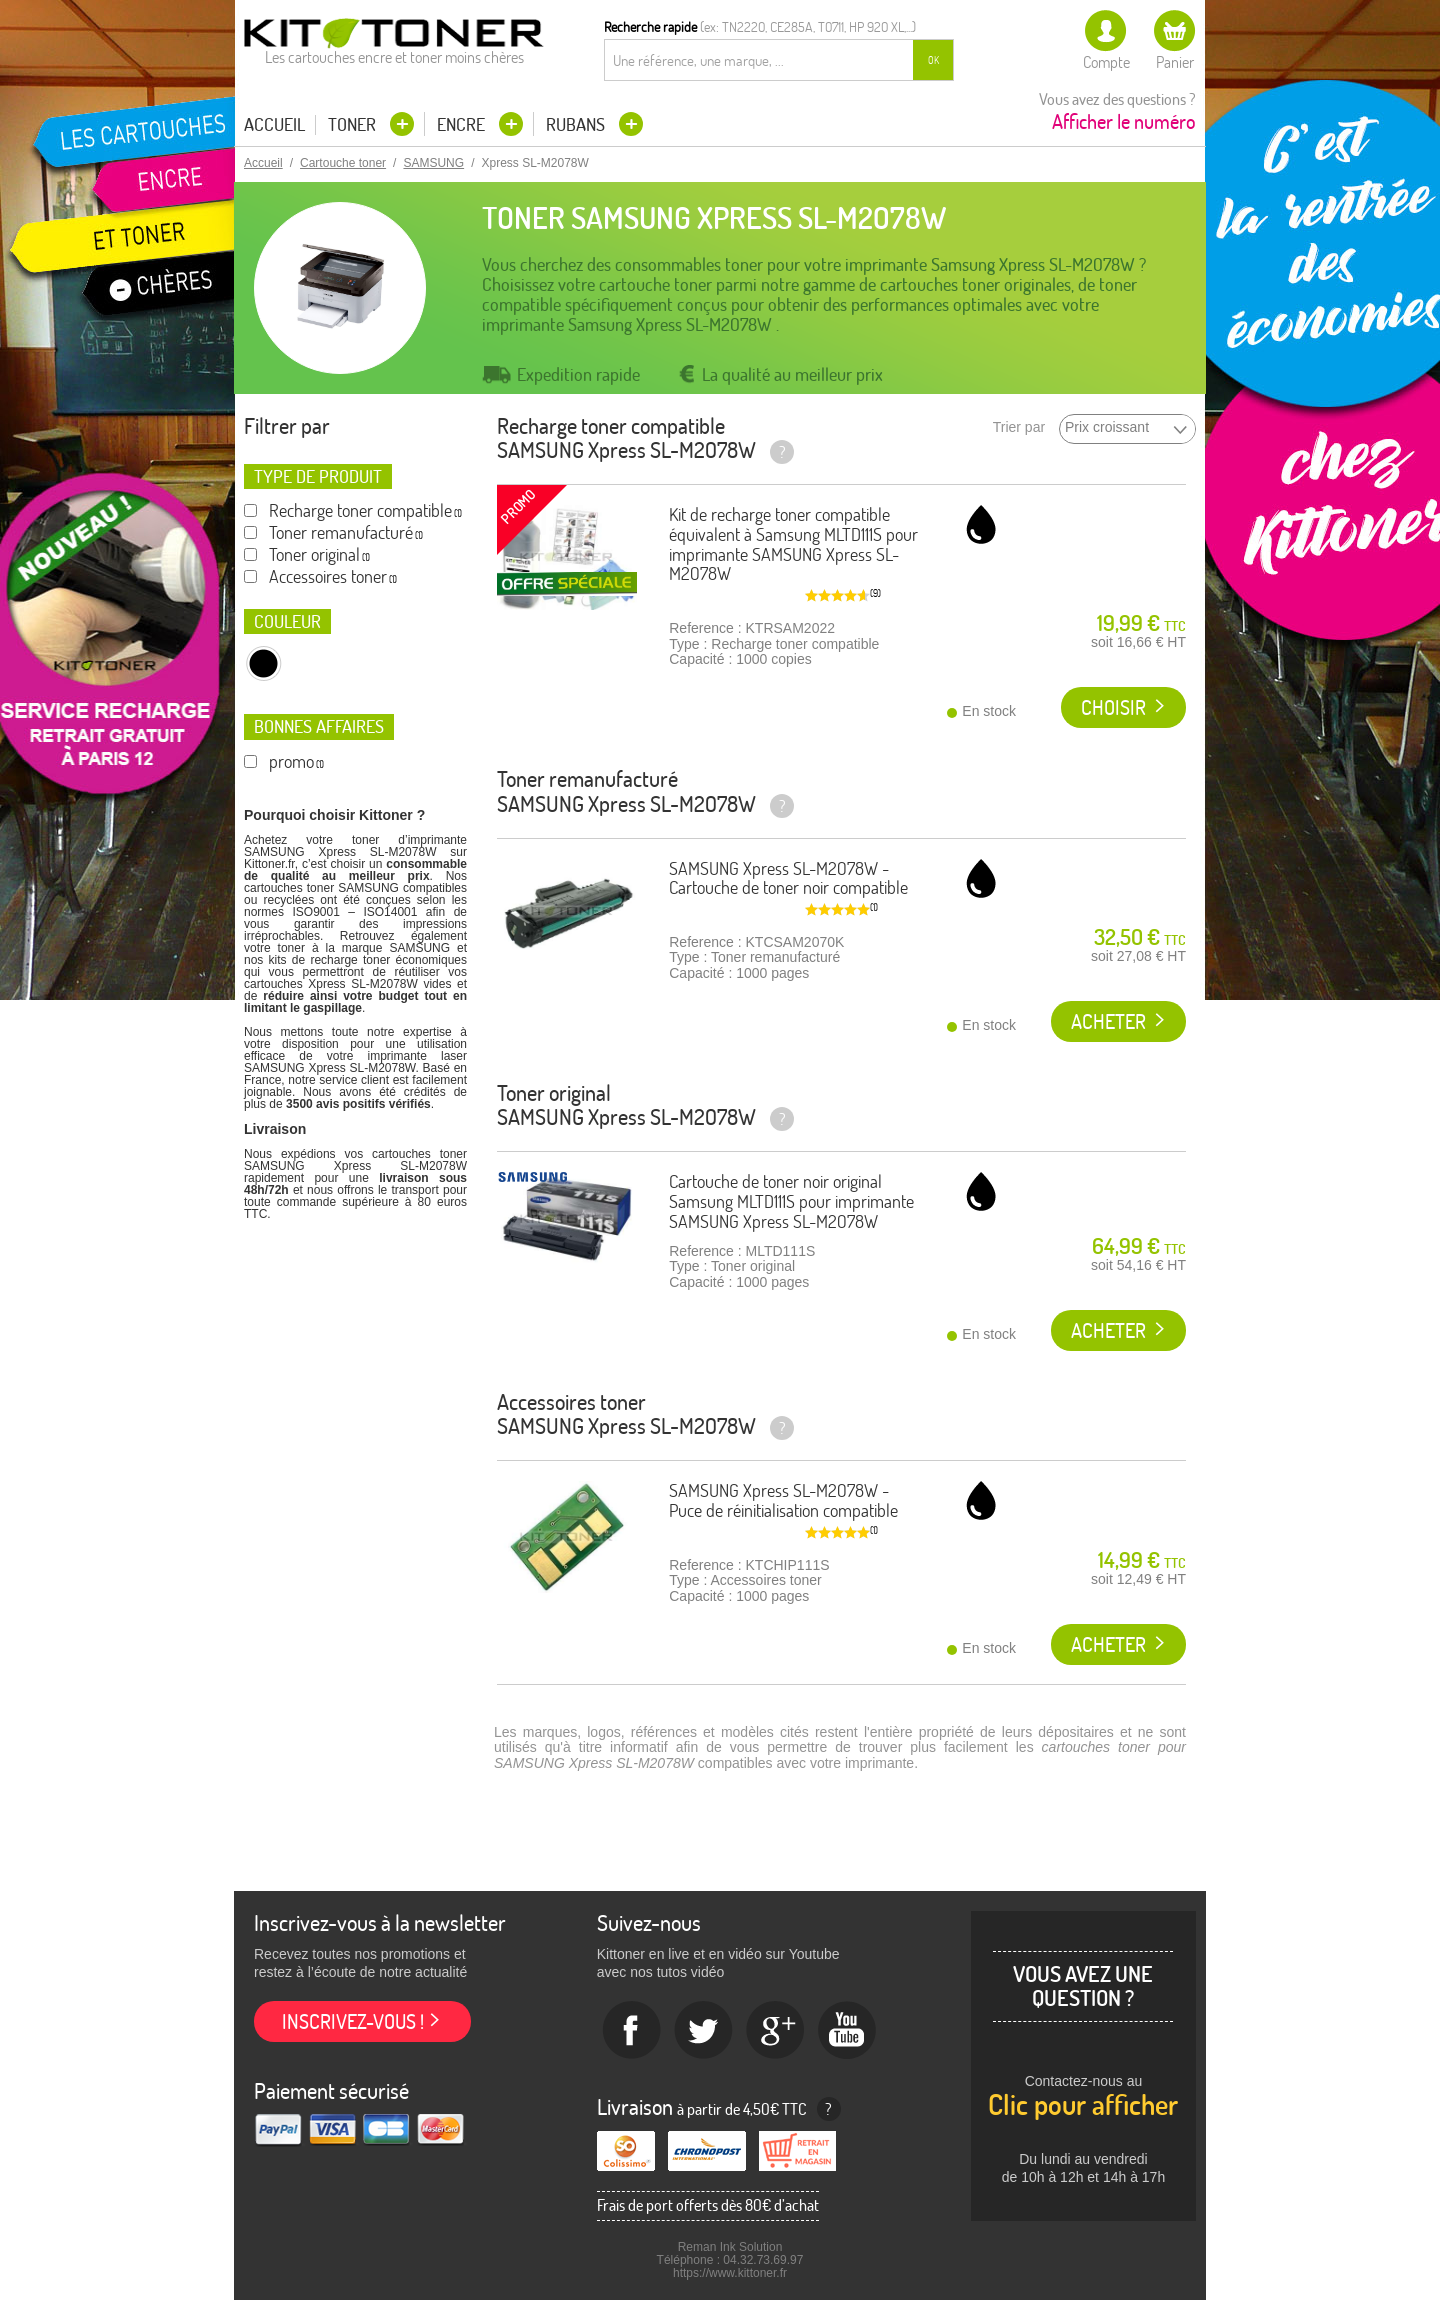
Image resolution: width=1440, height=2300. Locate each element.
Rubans (577, 124)
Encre (463, 124)
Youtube (848, 2031)
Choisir (1113, 707)
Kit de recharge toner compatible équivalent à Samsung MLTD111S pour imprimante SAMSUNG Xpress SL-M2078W (793, 544)
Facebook (632, 2031)
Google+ (776, 2031)
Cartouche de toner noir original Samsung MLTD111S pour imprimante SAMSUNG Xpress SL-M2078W (791, 1201)
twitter (704, 2031)
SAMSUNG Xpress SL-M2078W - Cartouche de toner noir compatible (788, 878)
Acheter (1108, 1021)
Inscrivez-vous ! (353, 2021)
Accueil (274, 125)
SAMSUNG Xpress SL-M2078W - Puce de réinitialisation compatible (783, 1500)
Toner (354, 124)
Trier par (1019, 427)
